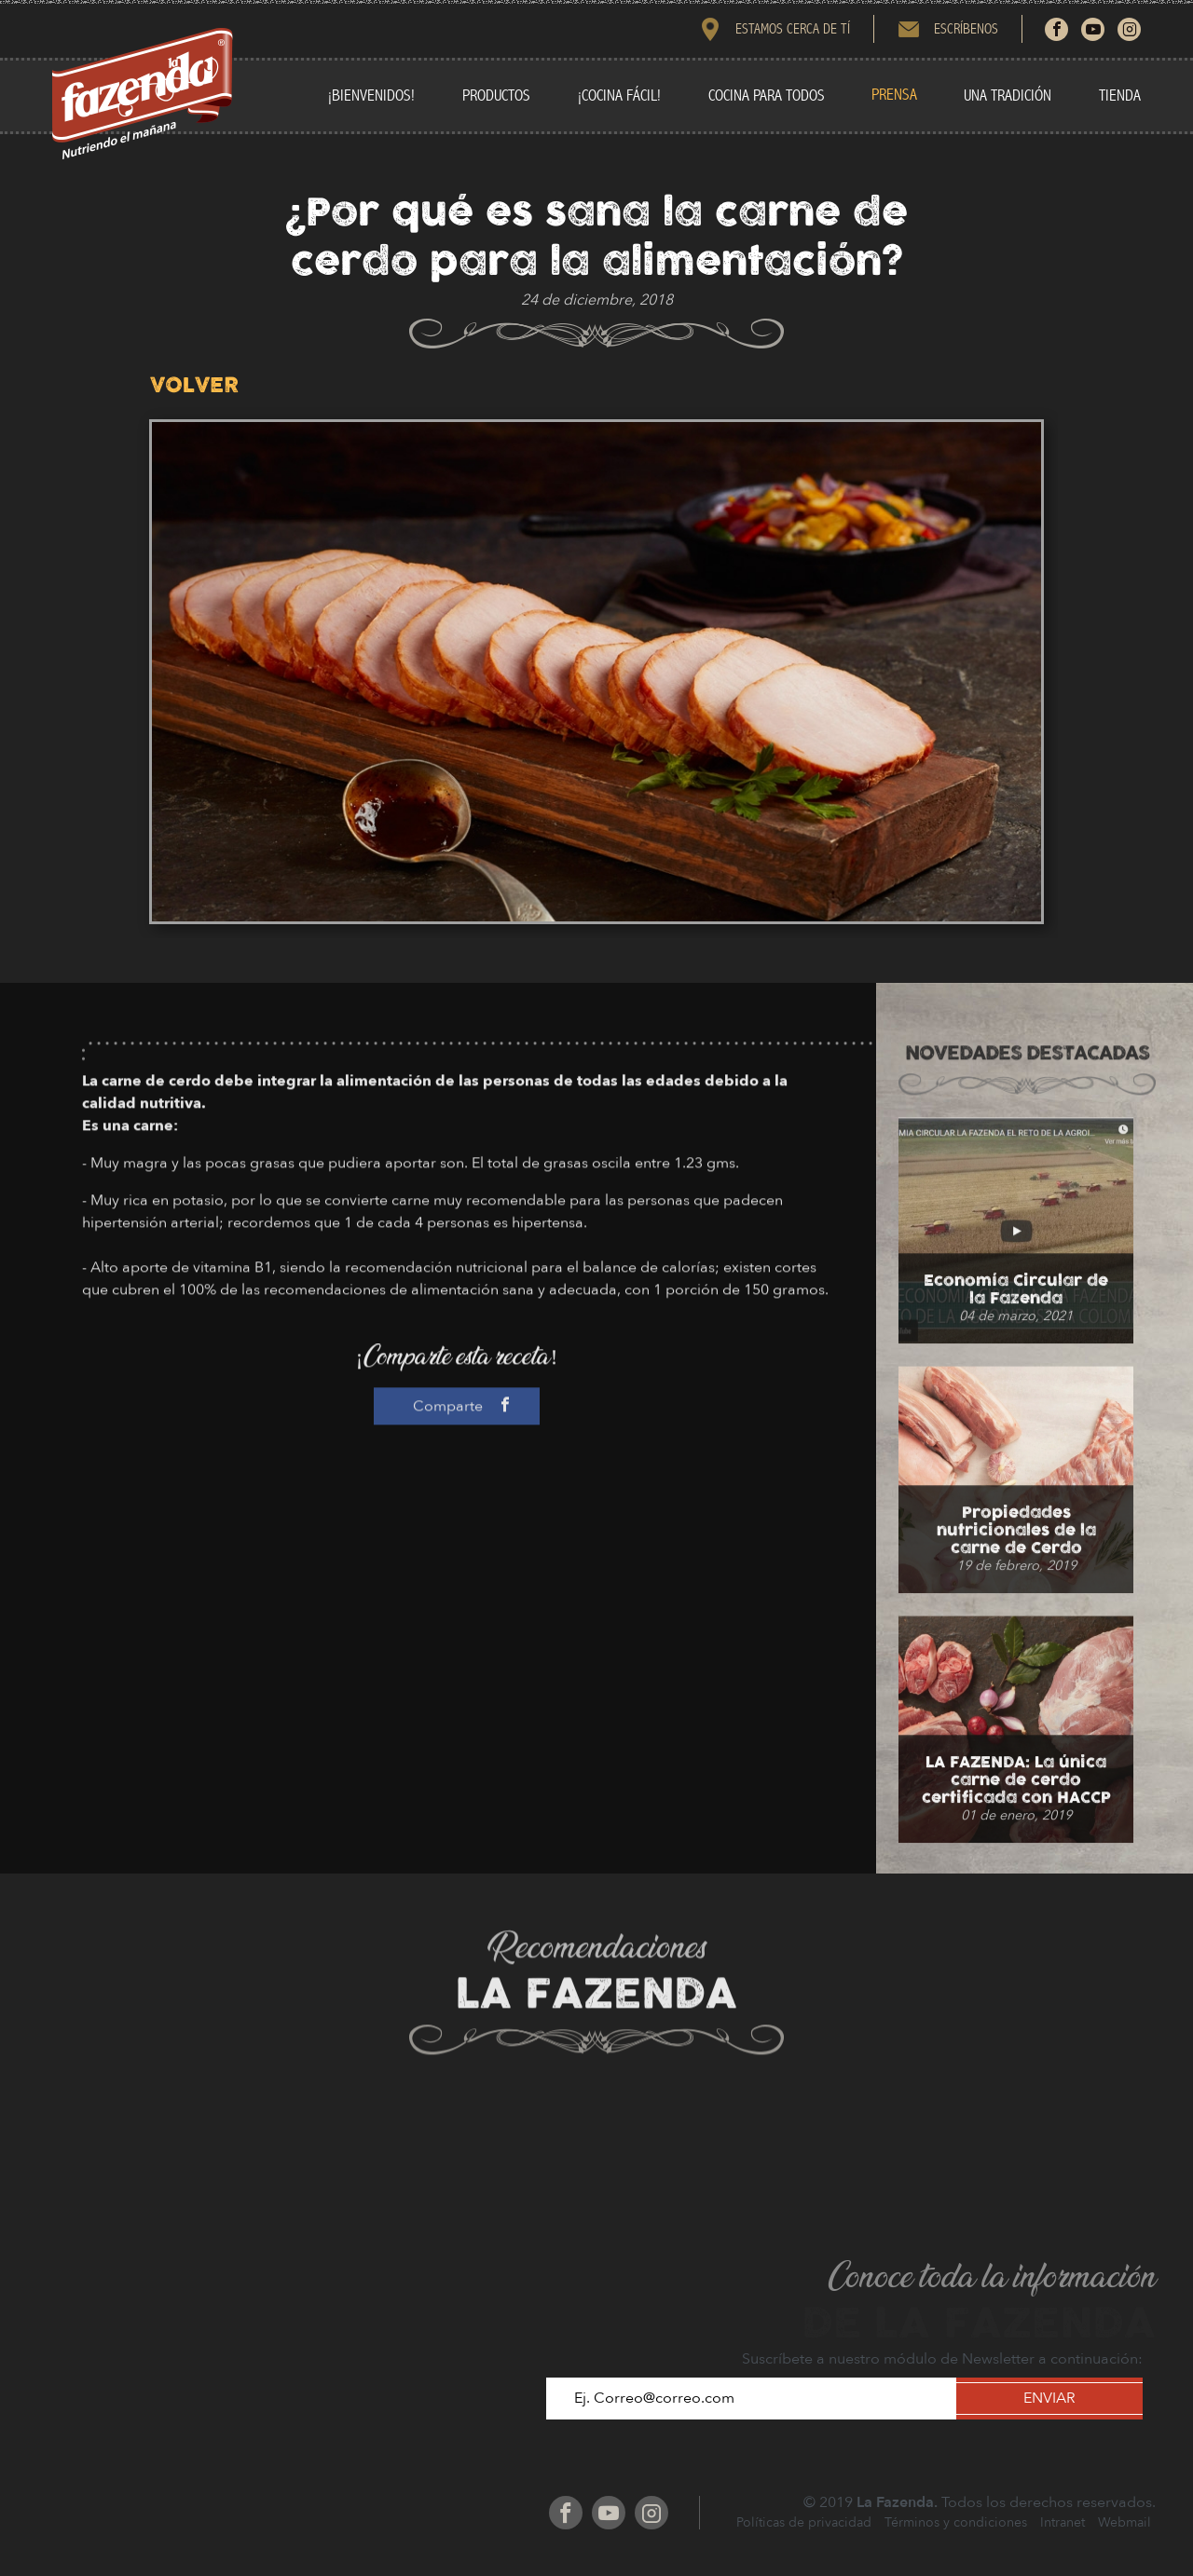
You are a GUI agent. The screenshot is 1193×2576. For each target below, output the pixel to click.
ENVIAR (1049, 2398)
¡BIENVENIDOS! (371, 95)
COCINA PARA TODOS (766, 95)
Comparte (457, 1501)
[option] (596, 672)
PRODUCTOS (496, 95)
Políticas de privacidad (803, 2522)
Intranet (1062, 2522)
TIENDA (1120, 95)
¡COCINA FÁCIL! (619, 95)
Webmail (1124, 2522)
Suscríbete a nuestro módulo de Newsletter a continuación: (942, 2359)
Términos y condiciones (955, 2522)
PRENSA (894, 94)
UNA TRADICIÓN (1007, 95)
